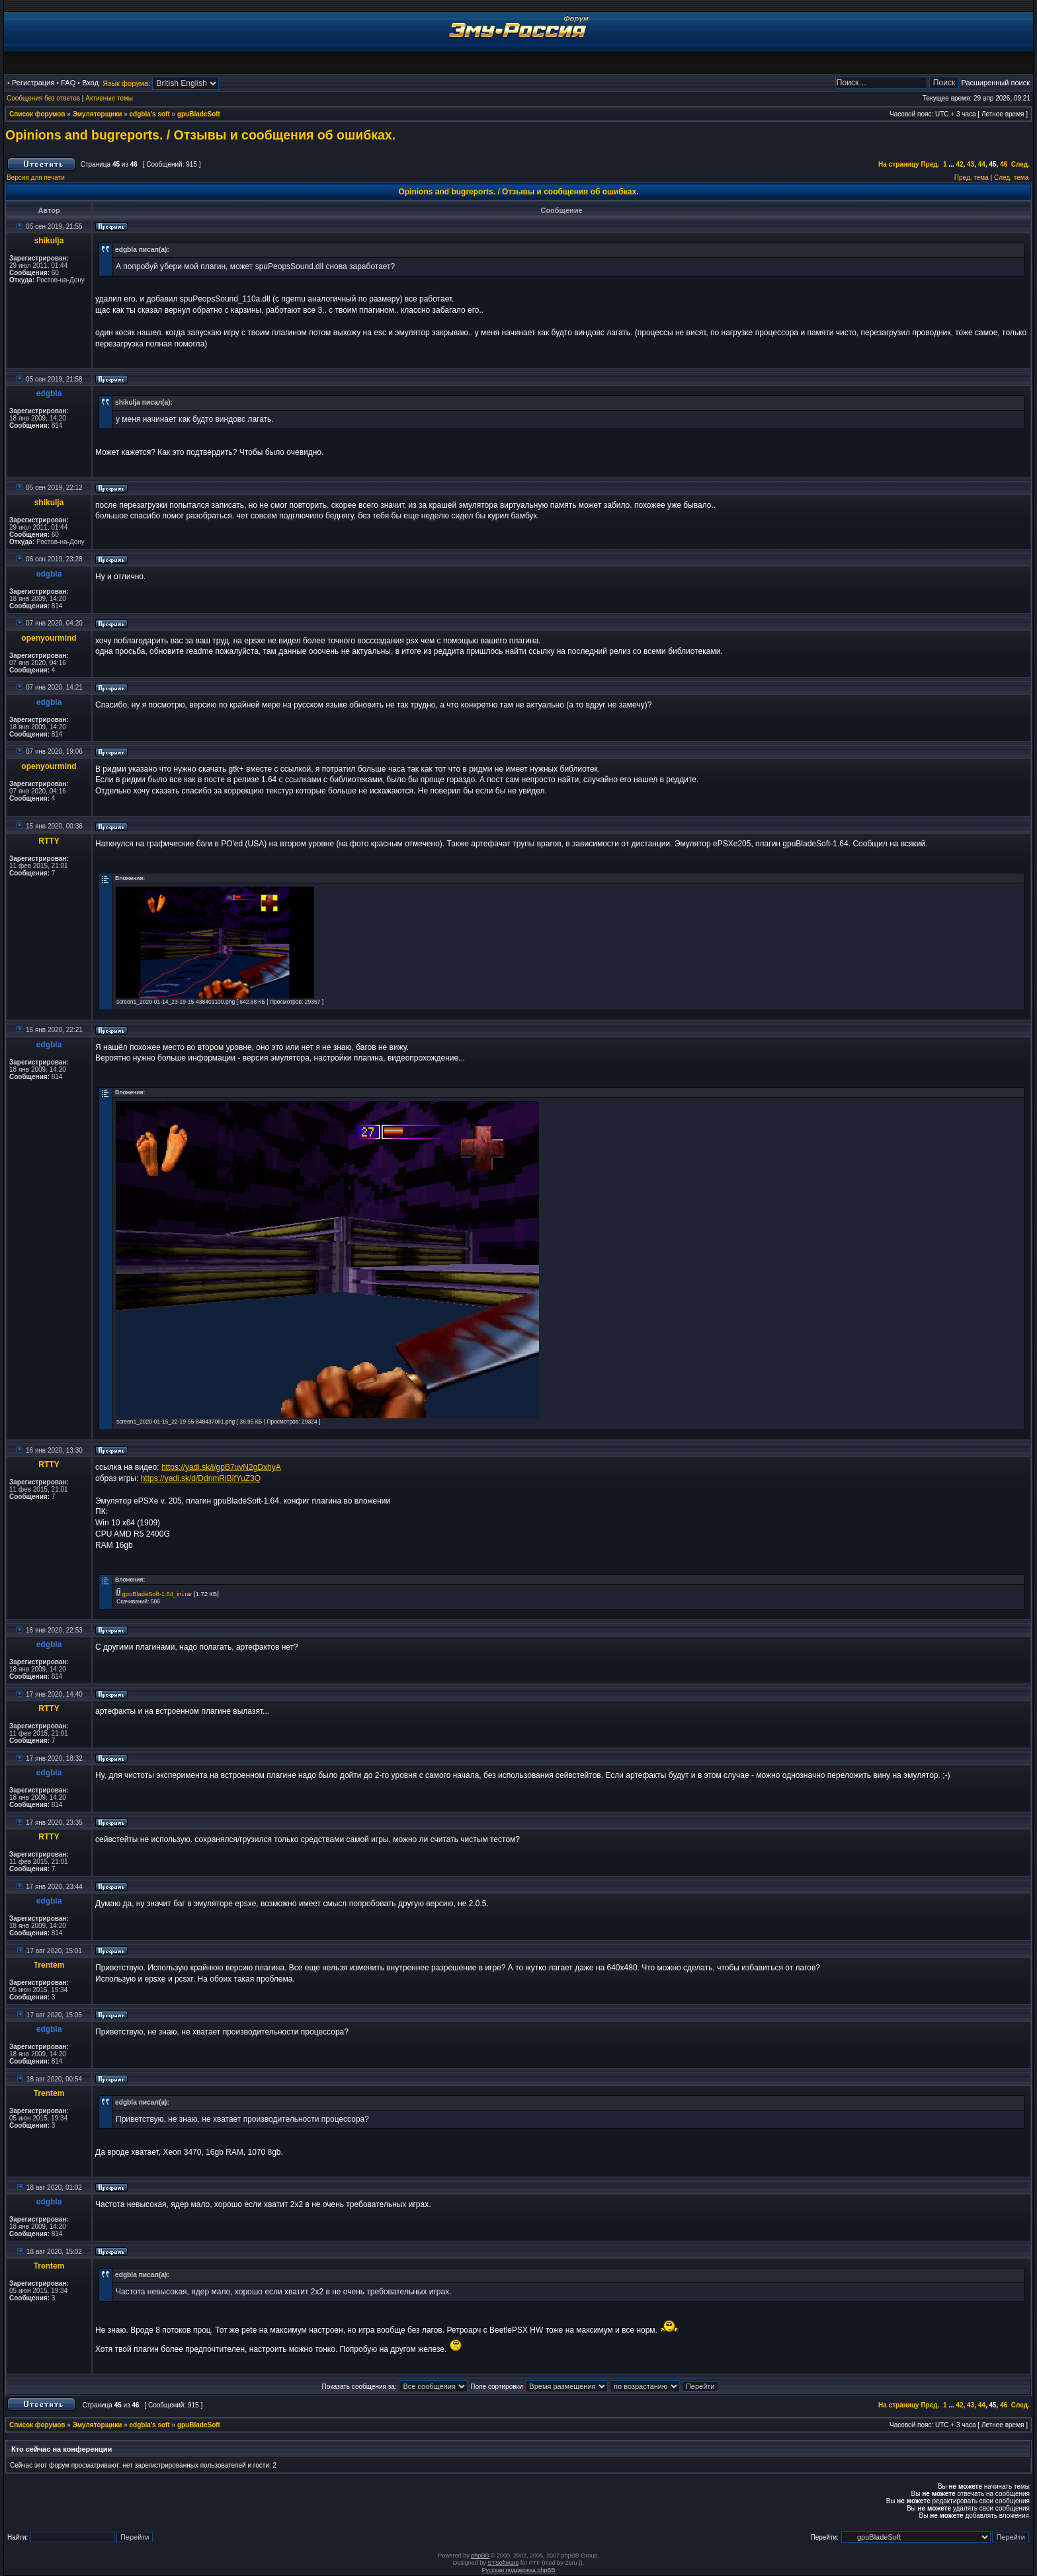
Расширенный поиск (995, 83)
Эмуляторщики (97, 114)
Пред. (930, 164)
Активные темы (109, 98)
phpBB (480, 2555)
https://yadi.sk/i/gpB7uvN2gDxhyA (221, 1467)
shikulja (49, 240)
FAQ (68, 83)
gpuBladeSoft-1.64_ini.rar (157, 1594)
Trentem (49, 1965)
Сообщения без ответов (43, 98)
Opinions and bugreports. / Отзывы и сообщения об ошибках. (200, 135)
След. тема (1011, 177)
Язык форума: (126, 83)
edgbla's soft (150, 114)
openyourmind (48, 638)
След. (1020, 164)
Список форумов (37, 114)
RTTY (48, 841)
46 (1003, 164)
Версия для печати (36, 177)
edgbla (49, 393)
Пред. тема (971, 177)
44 (981, 164)
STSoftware (502, 2562)
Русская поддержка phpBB (519, 2570)
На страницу (898, 164)
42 (959, 164)
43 (970, 164)
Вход (90, 83)
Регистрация (33, 83)
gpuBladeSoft (198, 114)
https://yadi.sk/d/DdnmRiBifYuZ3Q (201, 1478)
